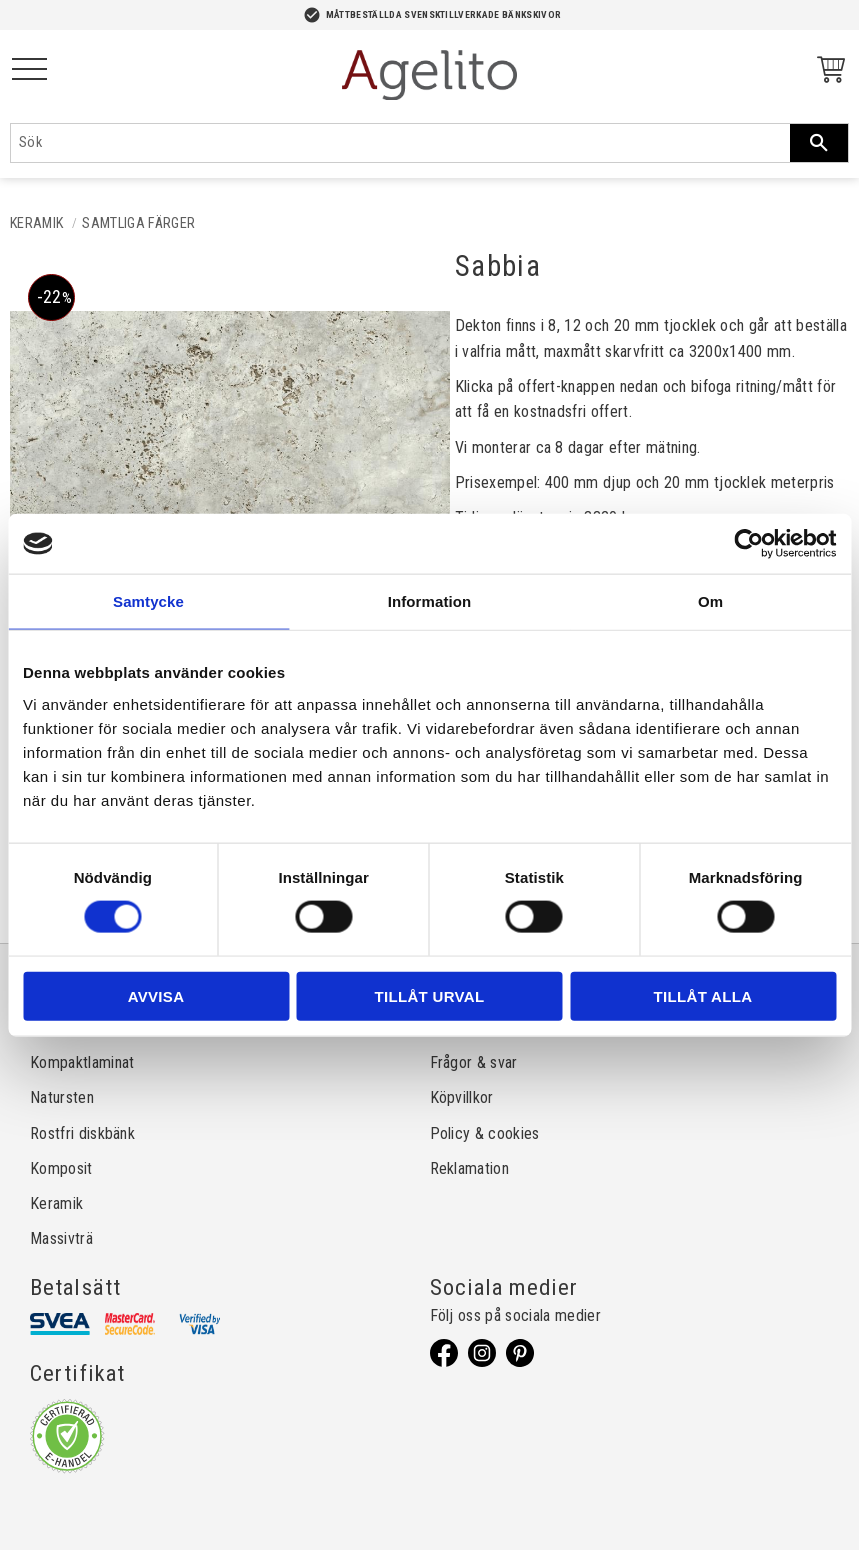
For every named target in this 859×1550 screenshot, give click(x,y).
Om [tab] (710, 601)
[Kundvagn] (827, 72)
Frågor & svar (474, 1062)
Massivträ (61, 1238)
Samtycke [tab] (148, 601)
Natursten (62, 1097)
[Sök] (819, 143)
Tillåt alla (703, 995)
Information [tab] (430, 601)
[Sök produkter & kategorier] (400, 143)
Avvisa (156, 995)
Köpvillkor (462, 1097)
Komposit (61, 1168)
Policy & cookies (485, 1133)
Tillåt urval (430, 995)
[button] (29, 70)
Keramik (56, 1203)
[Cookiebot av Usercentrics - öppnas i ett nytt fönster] (748, 544)
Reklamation (470, 1168)
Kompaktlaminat (82, 1062)
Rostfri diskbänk (82, 1133)
